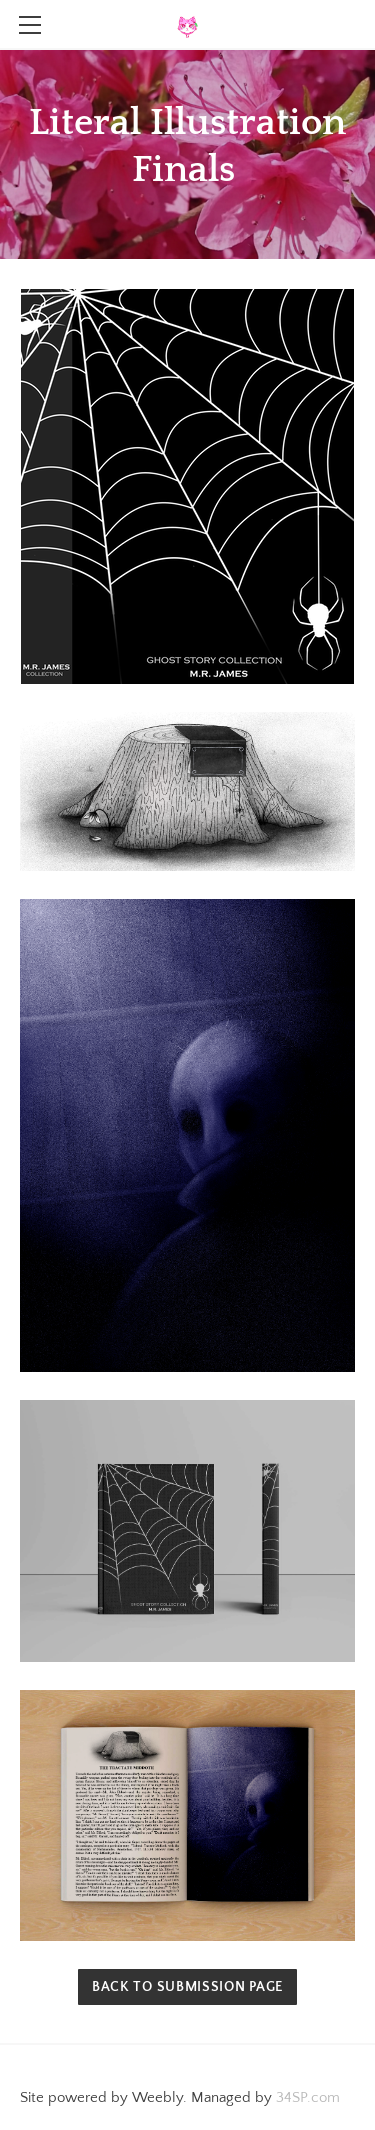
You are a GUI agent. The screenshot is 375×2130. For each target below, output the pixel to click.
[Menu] (30, 25)
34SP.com (308, 2097)
